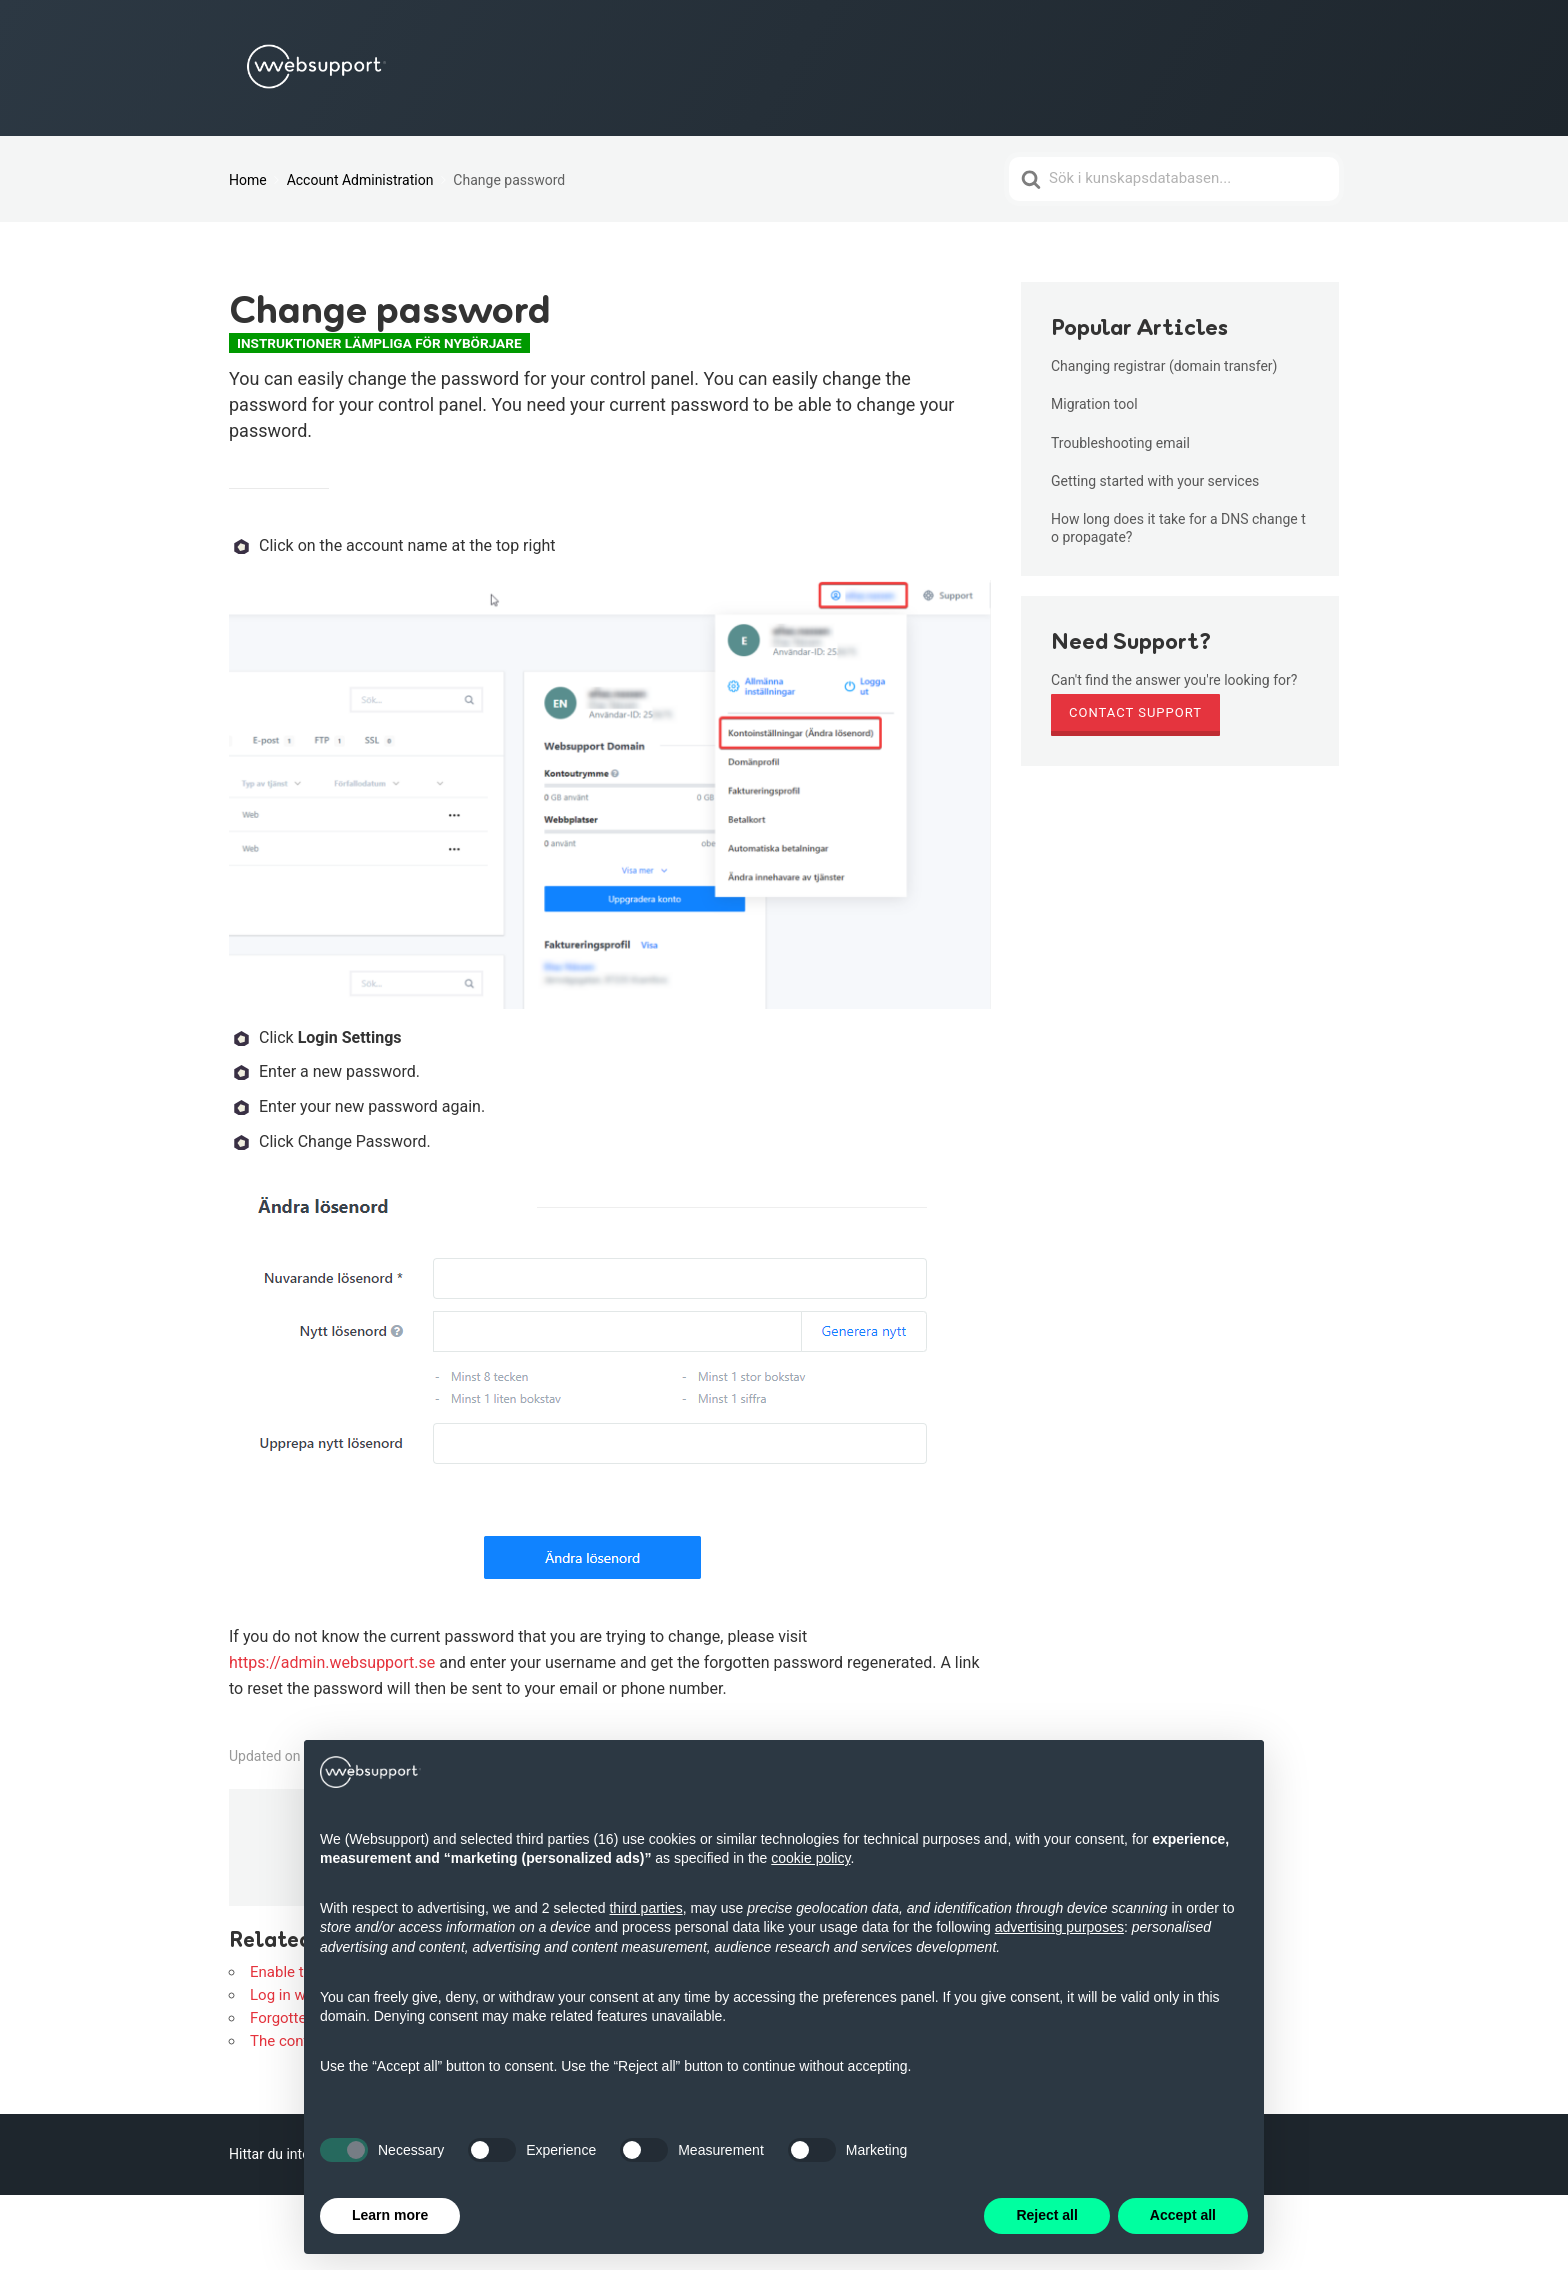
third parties (645, 1908)
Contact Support (1135, 712)
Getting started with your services (1155, 481)
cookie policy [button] (810, 1858)
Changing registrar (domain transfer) (1164, 366)
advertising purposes (1059, 1927)
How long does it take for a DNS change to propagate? (1178, 528)
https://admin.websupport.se (332, 1662)
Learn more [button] (390, 2215)
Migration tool (1094, 404)
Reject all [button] (1046, 2215)
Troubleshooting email (1120, 443)
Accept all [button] (1183, 2215)
